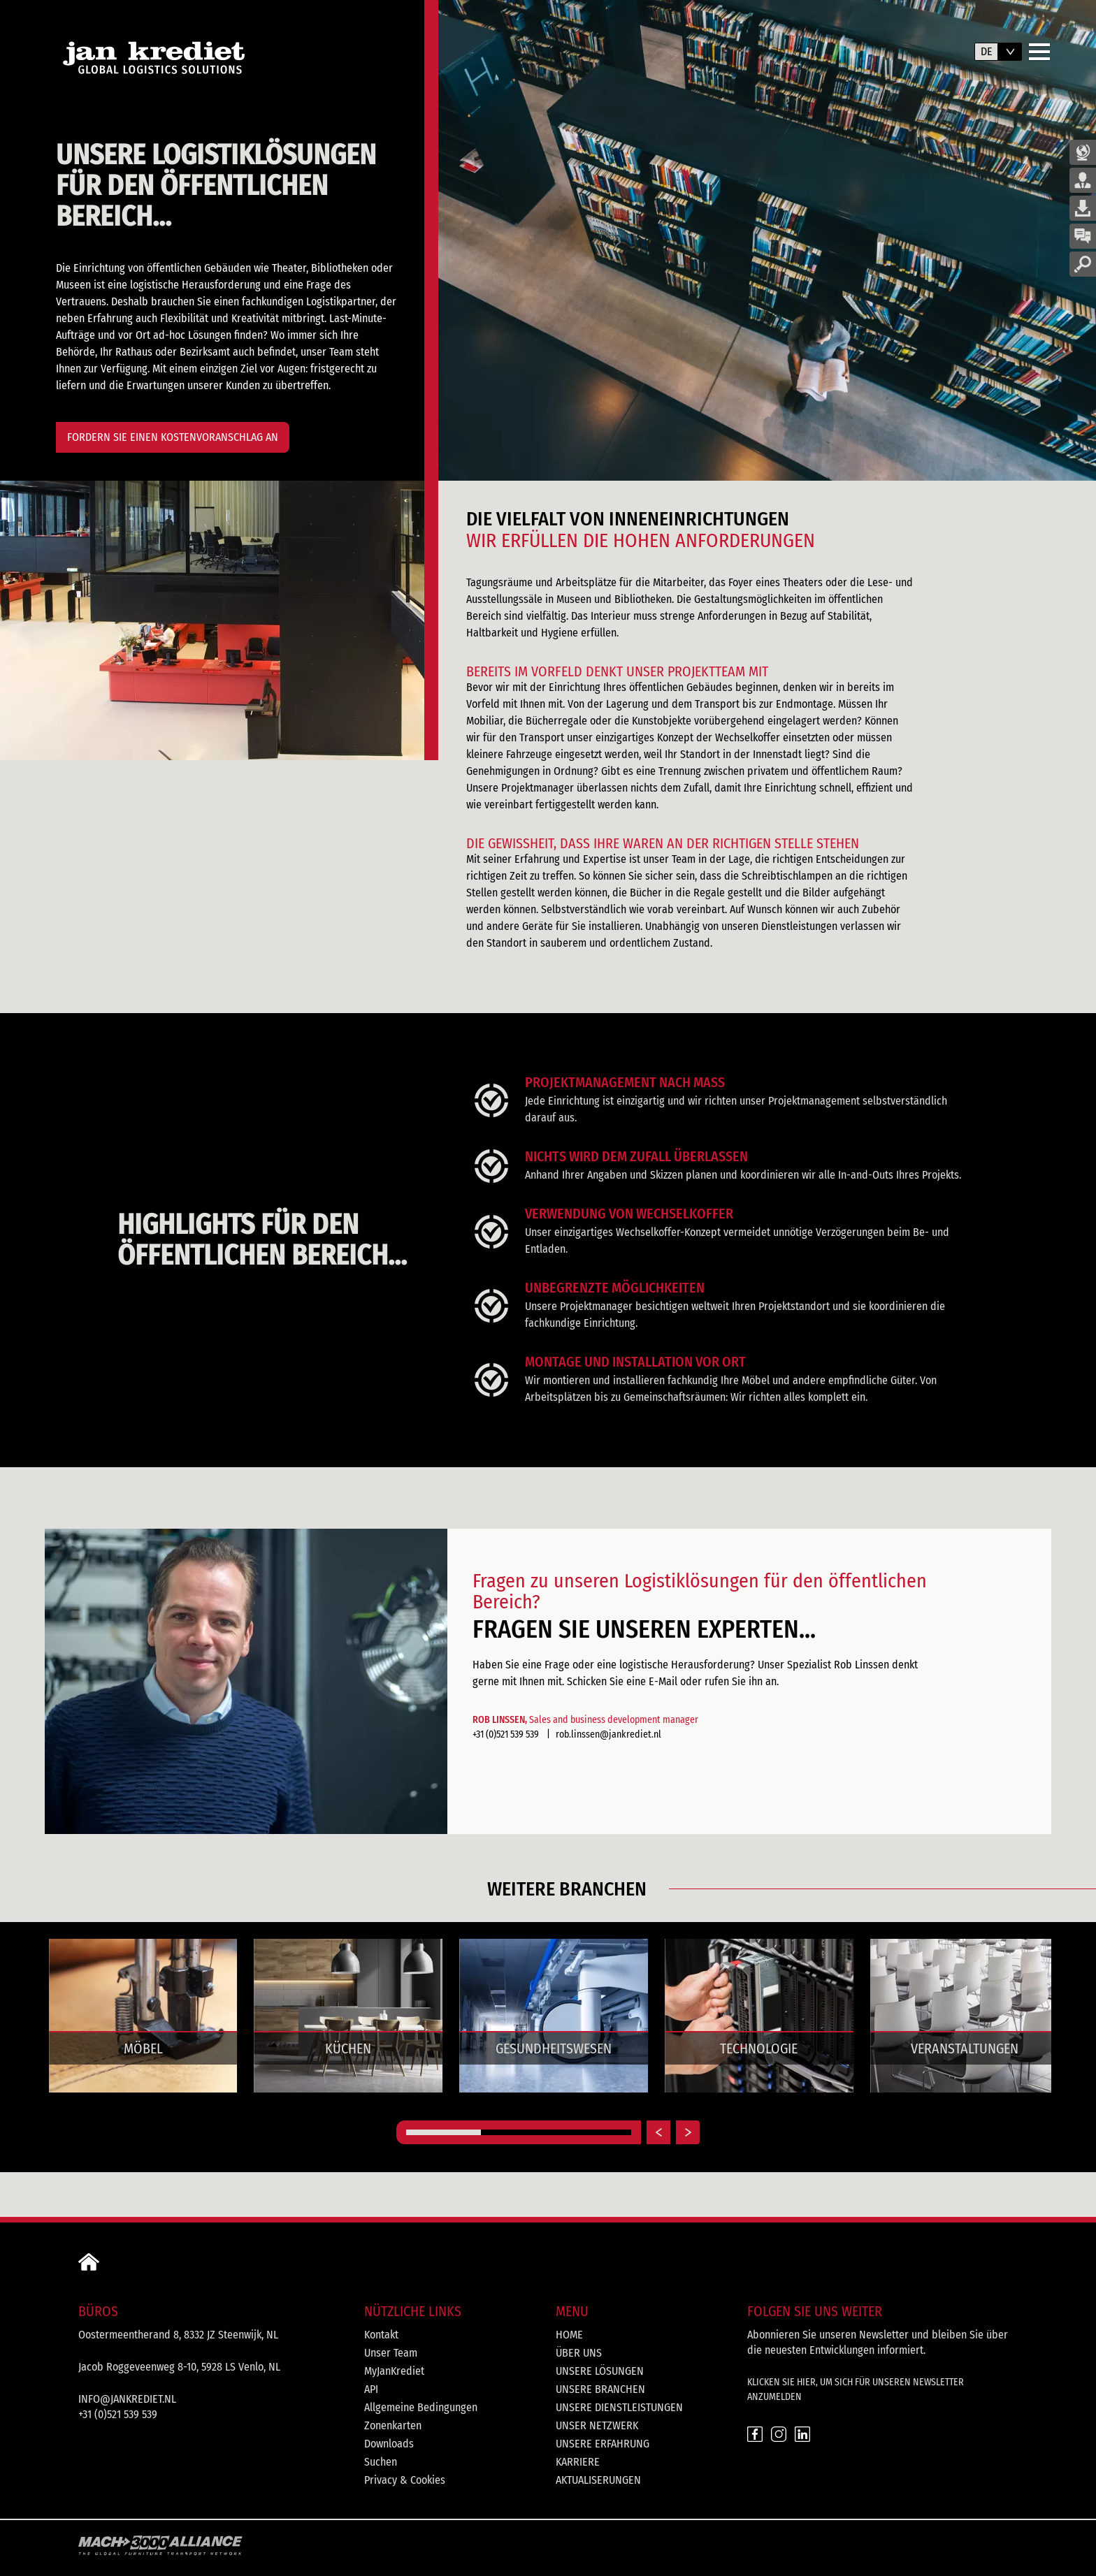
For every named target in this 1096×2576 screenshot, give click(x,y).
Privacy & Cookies (404, 2480)
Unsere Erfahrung (602, 2443)
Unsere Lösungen (600, 2371)
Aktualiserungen (598, 2480)
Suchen (380, 2461)
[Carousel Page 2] (518, 2132)
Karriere (578, 2461)
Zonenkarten (392, 2425)
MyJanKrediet (394, 2371)
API (371, 2389)
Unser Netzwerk (597, 2425)
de (987, 51)
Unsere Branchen (600, 2389)
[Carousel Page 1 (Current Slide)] (443, 2132)
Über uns (579, 2352)
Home (569, 2334)
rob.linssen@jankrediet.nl (608, 1734)
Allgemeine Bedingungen (420, 2407)
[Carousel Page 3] (593, 2132)
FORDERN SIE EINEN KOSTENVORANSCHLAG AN (172, 437)
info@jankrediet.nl (127, 2399)
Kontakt (381, 2334)
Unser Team (390, 2352)
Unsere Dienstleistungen (619, 2407)
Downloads (389, 2443)
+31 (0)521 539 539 (507, 1734)
